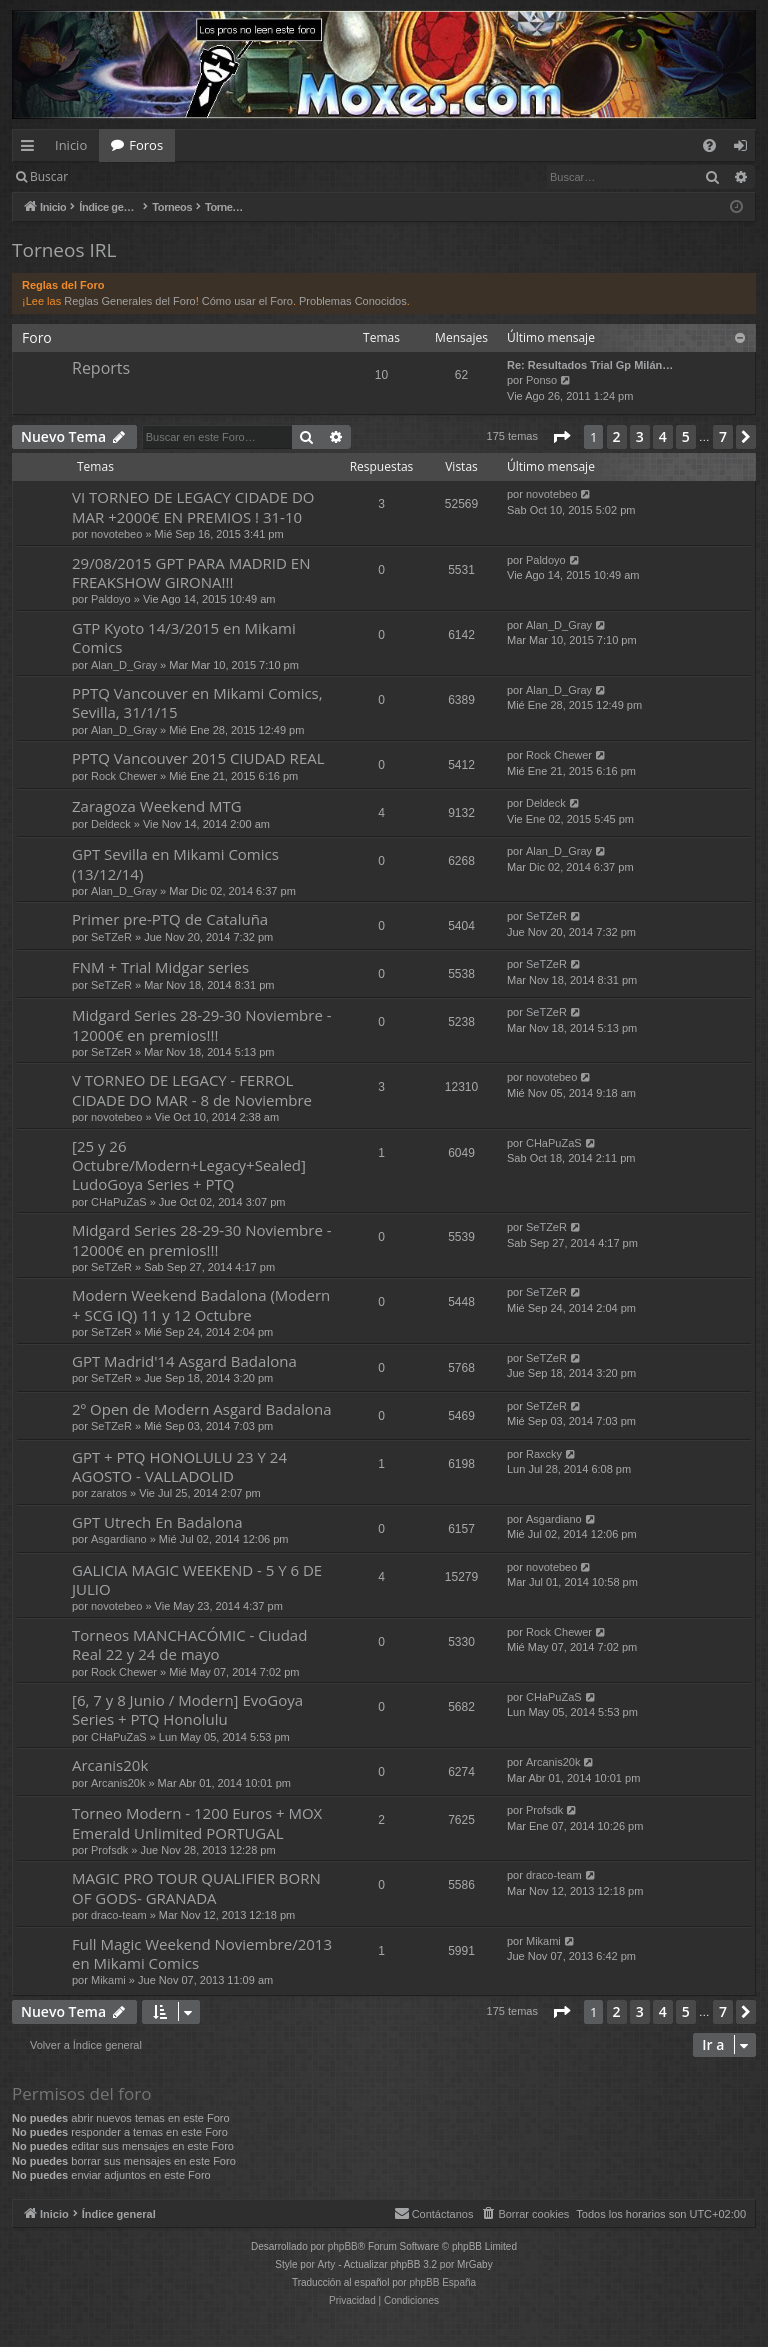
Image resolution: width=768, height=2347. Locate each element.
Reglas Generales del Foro (129, 301)
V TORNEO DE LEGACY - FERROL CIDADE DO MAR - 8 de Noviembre (192, 1089)
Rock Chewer (124, 776)
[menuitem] (709, 145)
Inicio (71, 145)
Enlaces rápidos (31, 149)
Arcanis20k (110, 1765)
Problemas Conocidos (353, 301)
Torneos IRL (64, 250)
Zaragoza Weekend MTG (157, 806)
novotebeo (116, 534)
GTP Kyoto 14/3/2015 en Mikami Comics (184, 637)
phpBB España (442, 2282)
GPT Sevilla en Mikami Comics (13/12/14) (175, 863)
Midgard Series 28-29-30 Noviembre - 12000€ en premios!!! (202, 1024)
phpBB (343, 2246)
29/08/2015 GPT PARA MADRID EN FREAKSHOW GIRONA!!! (191, 572)
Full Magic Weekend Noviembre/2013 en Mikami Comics (202, 1953)
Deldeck (111, 824)
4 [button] (663, 436)
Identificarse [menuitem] (745, 149)
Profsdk (109, 1850)
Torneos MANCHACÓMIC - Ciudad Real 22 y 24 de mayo (189, 1644)
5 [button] (686, 436)
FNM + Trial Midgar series (160, 967)
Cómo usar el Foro (247, 301)
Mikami (108, 1980)
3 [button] (640, 436)
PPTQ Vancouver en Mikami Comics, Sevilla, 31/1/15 (197, 702)
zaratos (109, 1493)
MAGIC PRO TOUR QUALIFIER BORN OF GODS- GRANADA (196, 1887)
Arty (327, 2264)
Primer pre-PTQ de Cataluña (170, 919)
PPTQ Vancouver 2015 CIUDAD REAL (198, 758)
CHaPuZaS (119, 1202)
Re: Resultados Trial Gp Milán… (590, 365)
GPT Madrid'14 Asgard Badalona (184, 1361)
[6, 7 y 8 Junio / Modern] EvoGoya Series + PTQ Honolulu (187, 1709)
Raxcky (544, 1454)
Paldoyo (111, 599)
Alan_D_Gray (124, 665)
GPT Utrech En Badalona (157, 1522)
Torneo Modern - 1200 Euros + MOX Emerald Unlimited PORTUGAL (197, 1822)
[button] (561, 437)
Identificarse (131, 176)
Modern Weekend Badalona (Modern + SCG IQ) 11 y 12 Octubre (201, 1304)
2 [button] (617, 436)
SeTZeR (111, 937)
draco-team (119, 1915)
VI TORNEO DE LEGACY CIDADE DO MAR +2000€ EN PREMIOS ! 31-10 (193, 506)
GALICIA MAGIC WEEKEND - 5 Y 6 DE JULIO (197, 1579)
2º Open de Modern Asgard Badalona (201, 1409)
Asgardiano (119, 1539)
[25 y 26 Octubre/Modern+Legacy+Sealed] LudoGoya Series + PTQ (189, 1165)
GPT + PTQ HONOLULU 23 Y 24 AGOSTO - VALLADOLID (179, 1466)
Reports (101, 368)
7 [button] (723, 436)
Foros (146, 145)
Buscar (49, 176)
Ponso (541, 380)
